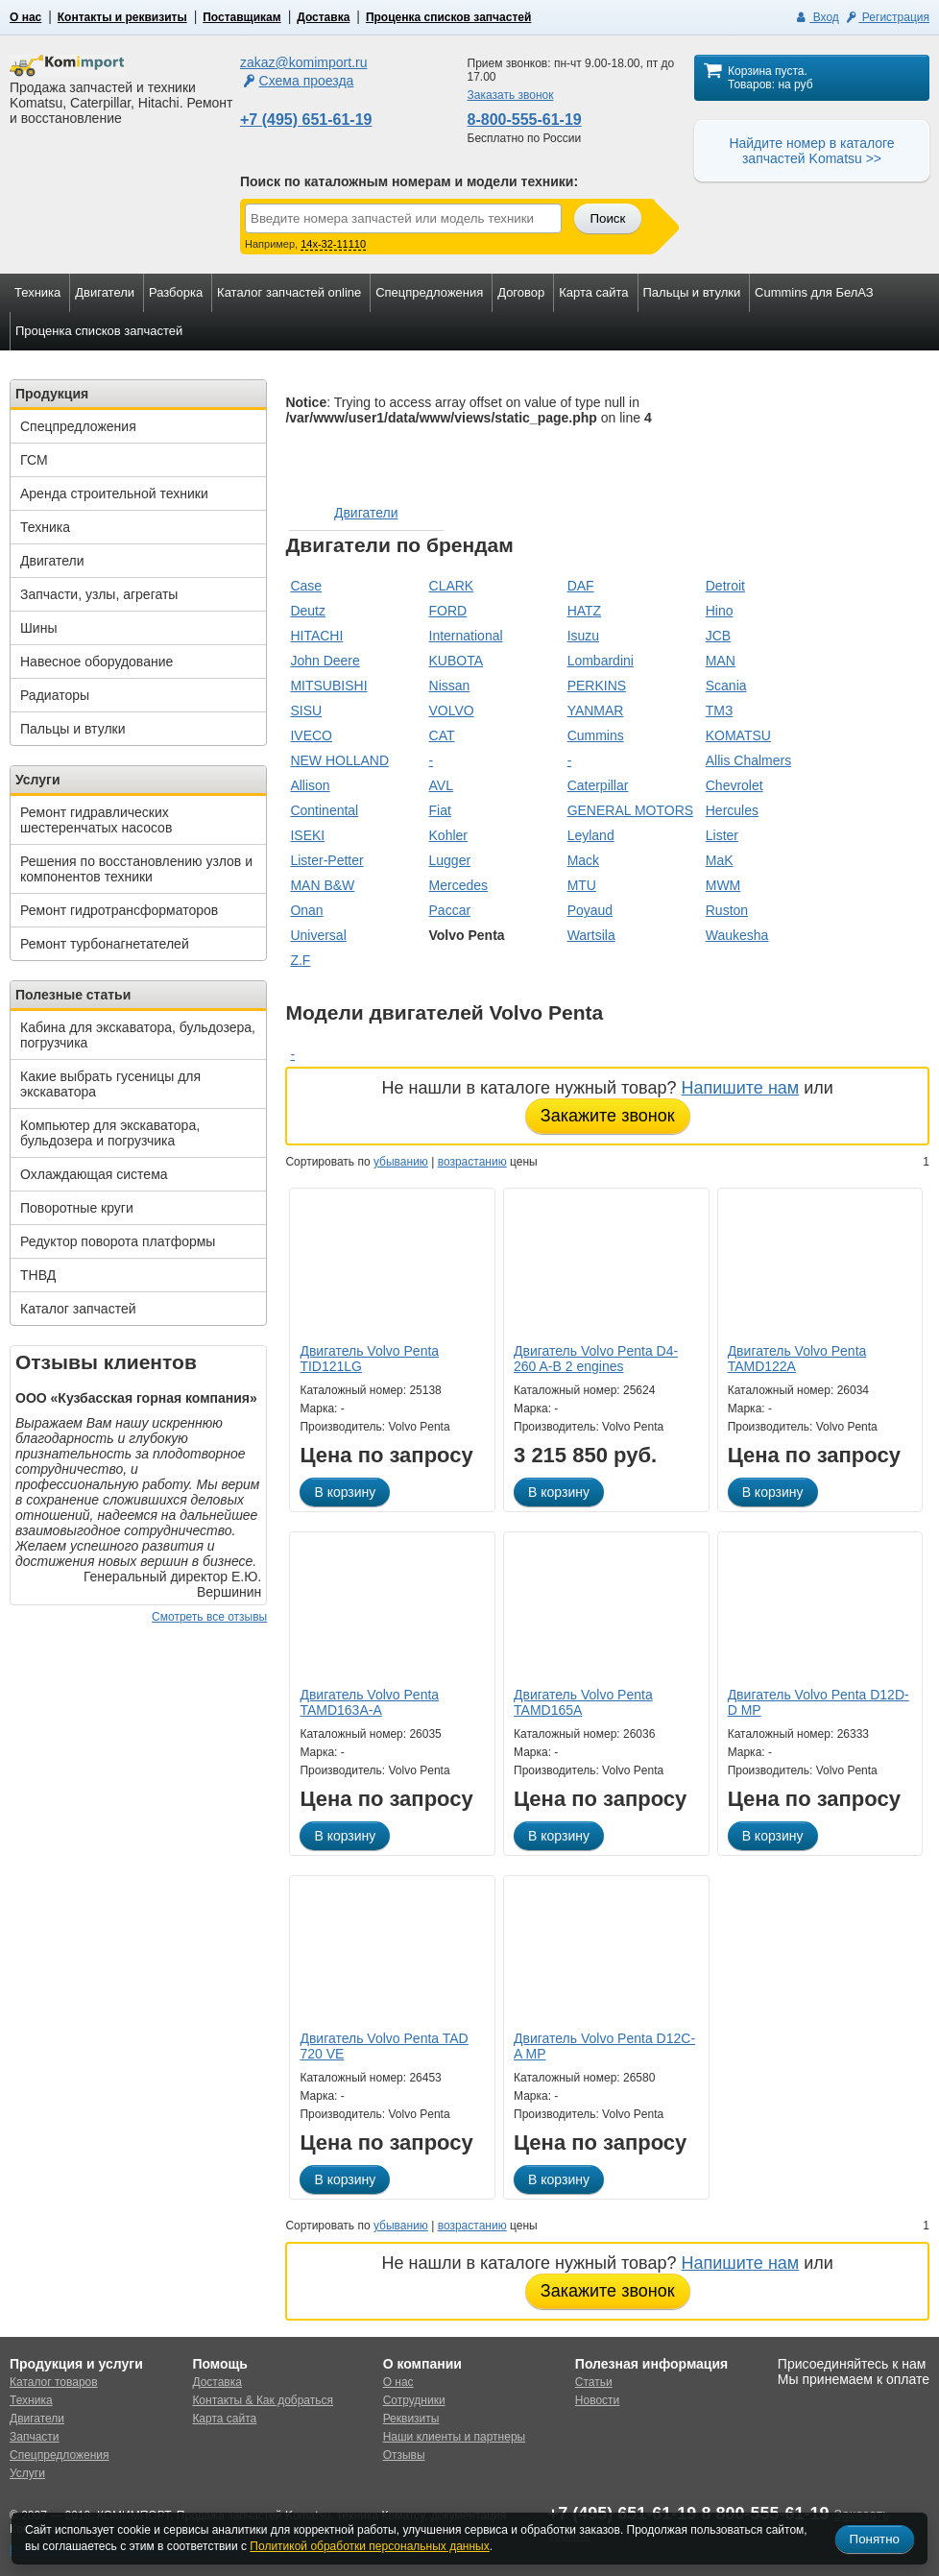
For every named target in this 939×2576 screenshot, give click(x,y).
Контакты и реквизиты (122, 17)
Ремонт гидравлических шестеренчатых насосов (96, 820)
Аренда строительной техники (114, 493)
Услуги (27, 2473)
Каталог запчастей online (289, 292)
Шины (38, 628)
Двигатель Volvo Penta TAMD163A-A (369, 1702)
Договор (520, 292)
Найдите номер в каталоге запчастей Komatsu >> (811, 150)
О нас (25, 17)
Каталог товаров (54, 2382)
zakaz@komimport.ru (303, 62)
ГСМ (34, 460)
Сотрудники (414, 2400)
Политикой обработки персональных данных (369, 2546)
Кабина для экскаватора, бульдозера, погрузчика (137, 1035)
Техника (37, 292)
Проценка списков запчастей (448, 17)
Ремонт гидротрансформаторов (119, 910)
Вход (816, 17)
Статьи (594, 2382)
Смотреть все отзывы (209, 1617)
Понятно (875, 2539)
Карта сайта (593, 292)
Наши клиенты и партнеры (454, 2437)
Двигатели (104, 292)
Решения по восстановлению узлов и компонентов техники (136, 869)
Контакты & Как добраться (262, 2400)
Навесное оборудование (96, 661)
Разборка (176, 292)
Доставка (323, 17)
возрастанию (472, 1161)
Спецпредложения (429, 292)
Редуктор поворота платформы (117, 1241)
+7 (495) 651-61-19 (306, 119)
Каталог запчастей (78, 1308)
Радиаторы (54, 695)
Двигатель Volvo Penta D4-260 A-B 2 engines (596, 1358)
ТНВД (38, 1275)
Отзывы (404, 2455)
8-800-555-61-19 (525, 119)
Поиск (607, 218)
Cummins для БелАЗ (814, 292)
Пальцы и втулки (692, 292)
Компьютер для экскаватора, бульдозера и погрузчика (110, 1133)
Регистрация (886, 17)
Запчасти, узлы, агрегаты (99, 594)
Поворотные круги (76, 1208)
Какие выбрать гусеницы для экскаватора (110, 1084)
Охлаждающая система (94, 1174)
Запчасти (35, 2437)
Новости (597, 2400)
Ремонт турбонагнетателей (104, 943)
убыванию (400, 1161)
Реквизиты (411, 2418)
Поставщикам (241, 17)
